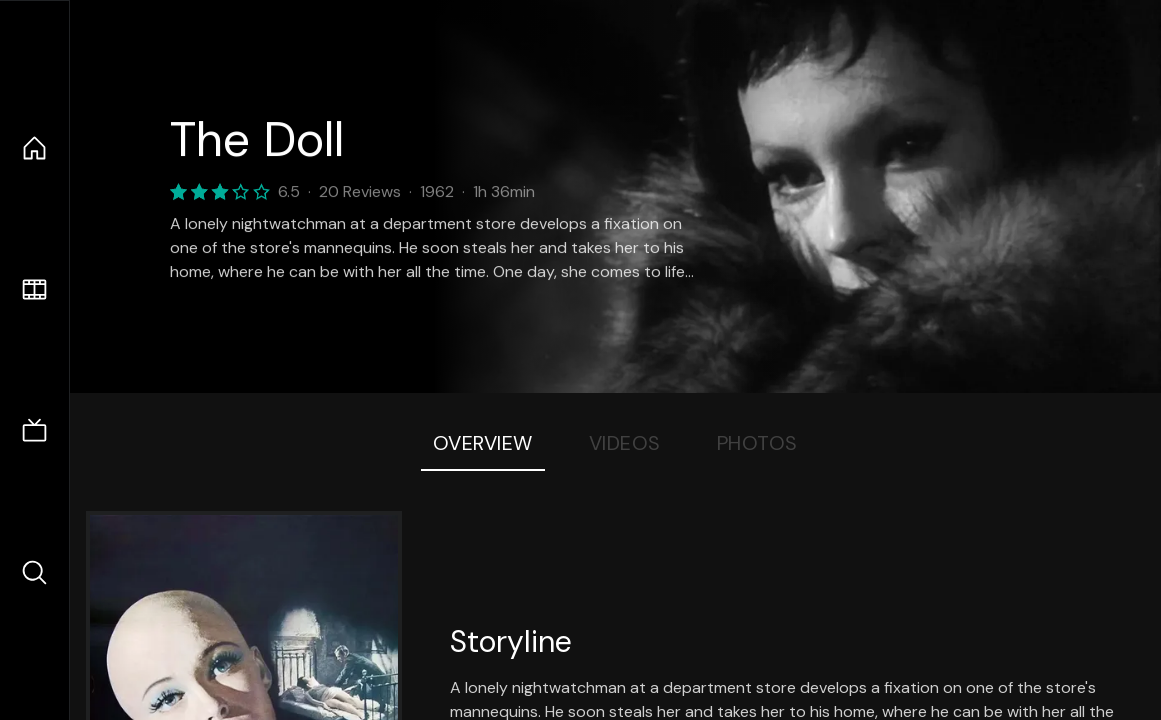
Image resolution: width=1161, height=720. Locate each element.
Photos (757, 443)
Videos (625, 443)
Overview (483, 443)
